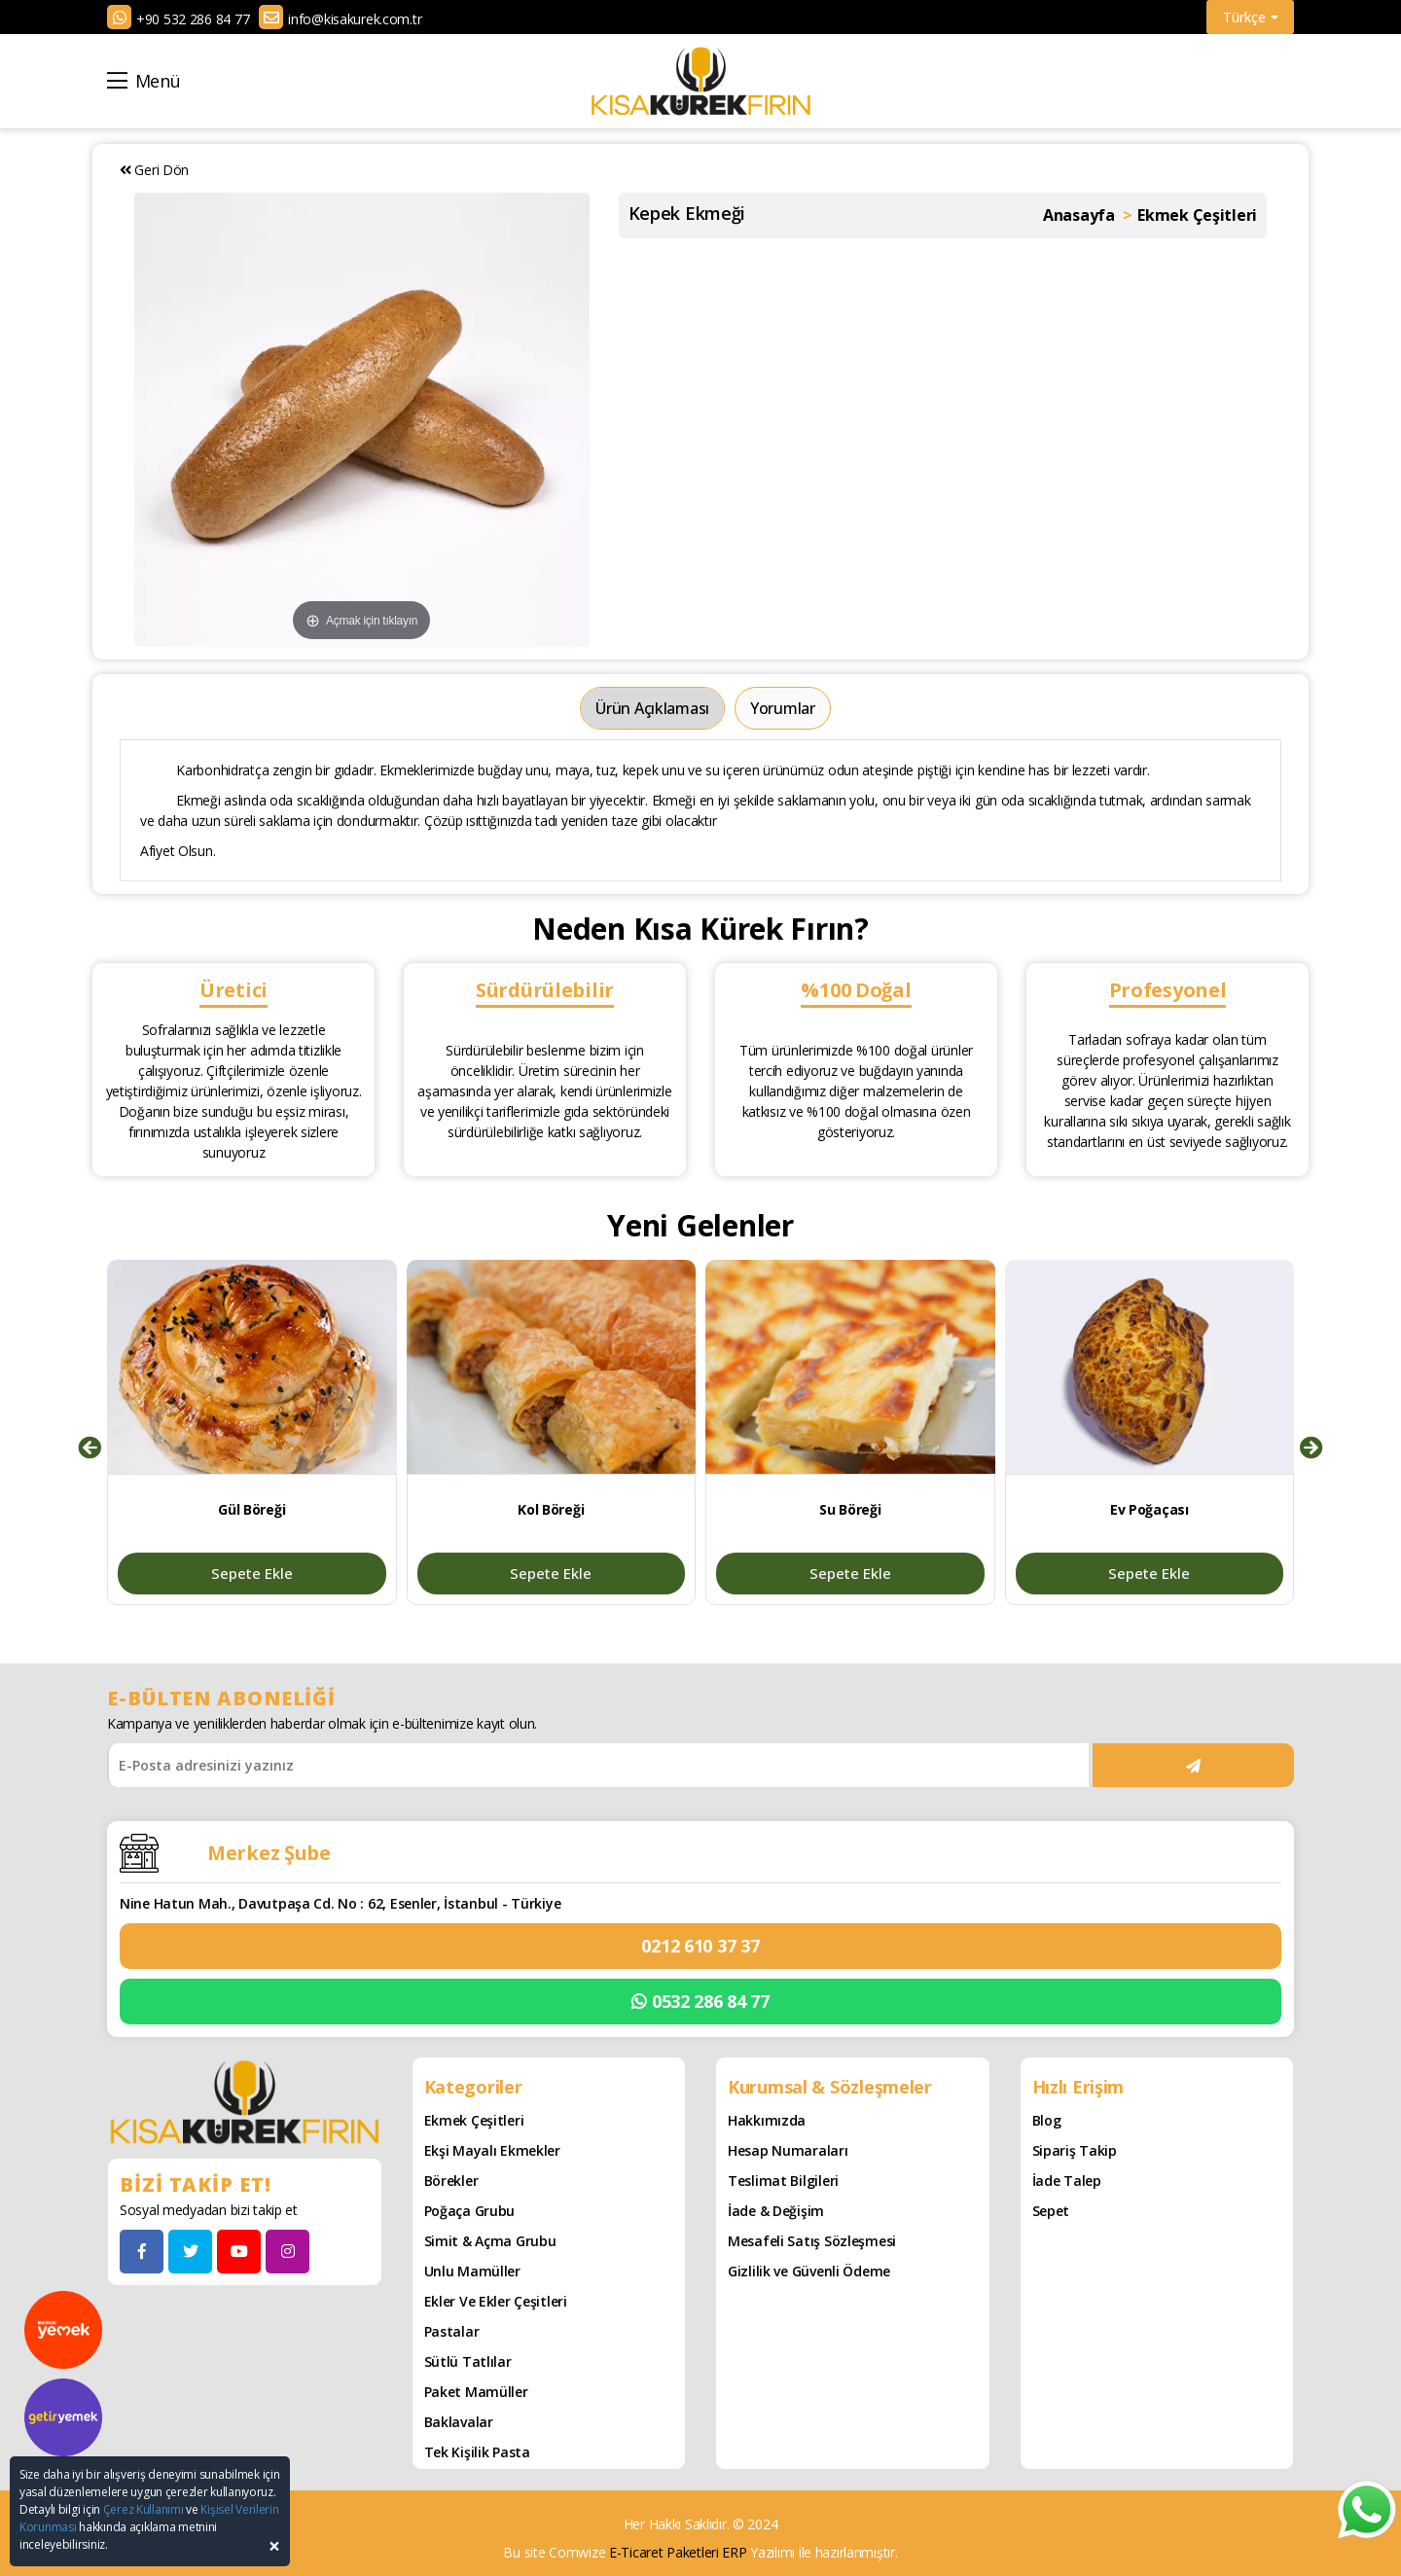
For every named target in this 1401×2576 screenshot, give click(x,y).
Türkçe (1250, 17)
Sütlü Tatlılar (468, 2361)
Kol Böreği (551, 1509)
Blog (1046, 2120)
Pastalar (452, 2331)
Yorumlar (782, 708)
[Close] (274, 2546)
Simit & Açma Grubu (490, 2241)
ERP (734, 2552)
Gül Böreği (251, 1509)
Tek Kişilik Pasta (477, 2452)
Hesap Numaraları (788, 2150)
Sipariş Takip (1074, 2150)
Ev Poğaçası (1149, 1509)
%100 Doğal (856, 990)
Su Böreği (849, 1509)
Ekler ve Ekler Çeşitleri (495, 2301)
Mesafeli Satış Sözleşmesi (812, 2241)
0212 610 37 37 (700, 1945)
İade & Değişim (776, 2210)
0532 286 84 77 (700, 2001)
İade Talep (1066, 2180)
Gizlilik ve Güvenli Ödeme (809, 2271)
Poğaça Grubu (470, 2210)
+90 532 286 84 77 (192, 19)
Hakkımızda (767, 2120)
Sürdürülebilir (545, 990)
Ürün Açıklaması (652, 708)
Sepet (1051, 2210)
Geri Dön (154, 170)
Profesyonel (1168, 990)
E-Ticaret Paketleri (664, 2552)
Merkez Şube (269, 1853)
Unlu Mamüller (472, 2271)
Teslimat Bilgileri (783, 2180)
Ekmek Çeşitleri (474, 2120)
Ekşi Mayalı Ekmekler (492, 2150)
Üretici (233, 990)
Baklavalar (458, 2422)
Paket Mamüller (476, 2391)
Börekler (451, 2180)
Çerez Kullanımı (143, 2509)
